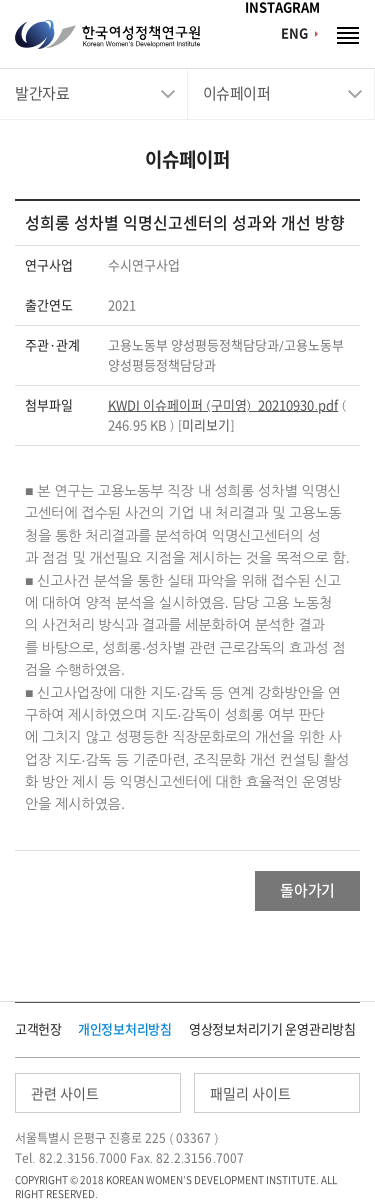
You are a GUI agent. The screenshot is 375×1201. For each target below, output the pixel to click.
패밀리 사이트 (250, 1094)
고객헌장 (38, 1029)
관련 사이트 (65, 1094)
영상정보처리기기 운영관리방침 (272, 1029)
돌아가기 (307, 890)
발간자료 (42, 93)
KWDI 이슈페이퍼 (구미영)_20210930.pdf (223, 405)
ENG (294, 33)
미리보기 (206, 425)
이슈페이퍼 (237, 93)
